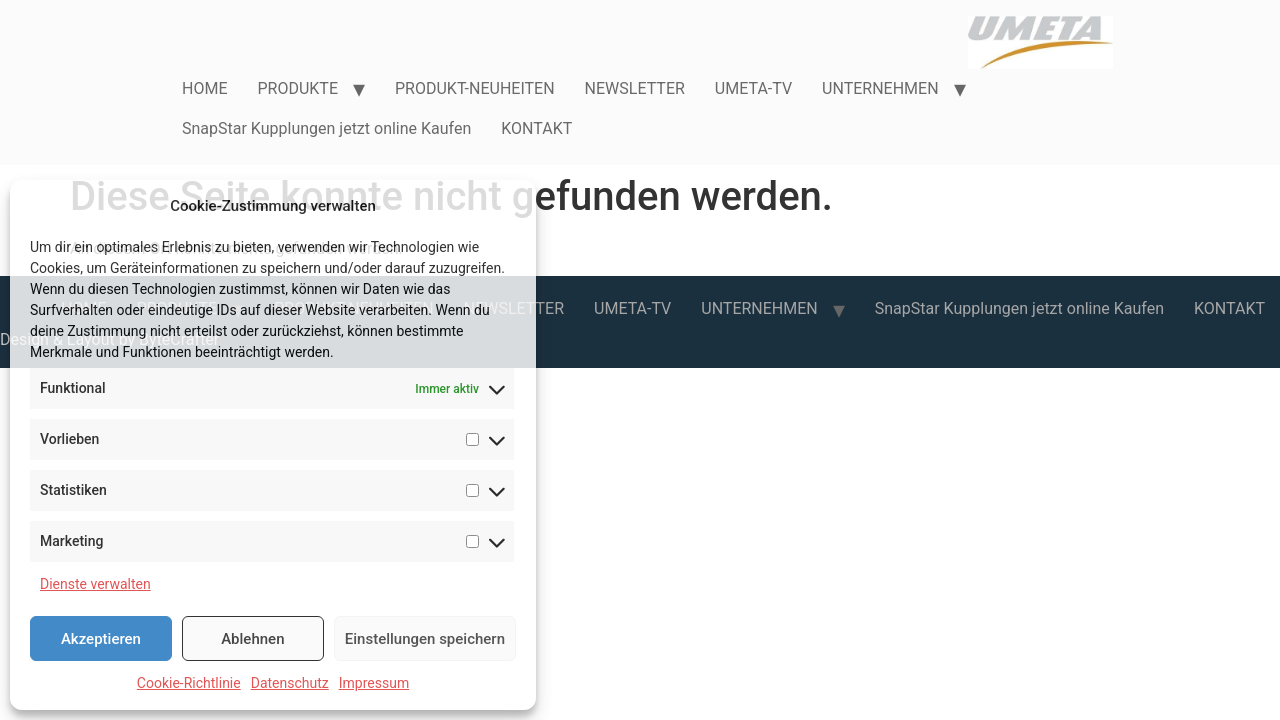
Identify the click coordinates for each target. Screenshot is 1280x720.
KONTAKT (536, 128)
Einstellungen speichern (425, 639)
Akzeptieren (101, 639)
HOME (204, 88)
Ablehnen (252, 639)
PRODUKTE (297, 88)
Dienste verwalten (95, 584)
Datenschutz (290, 683)
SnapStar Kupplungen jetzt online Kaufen (326, 128)
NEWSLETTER (635, 88)
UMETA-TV (753, 88)
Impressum (374, 683)
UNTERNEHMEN (880, 88)
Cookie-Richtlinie (189, 683)
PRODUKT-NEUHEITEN (475, 88)
